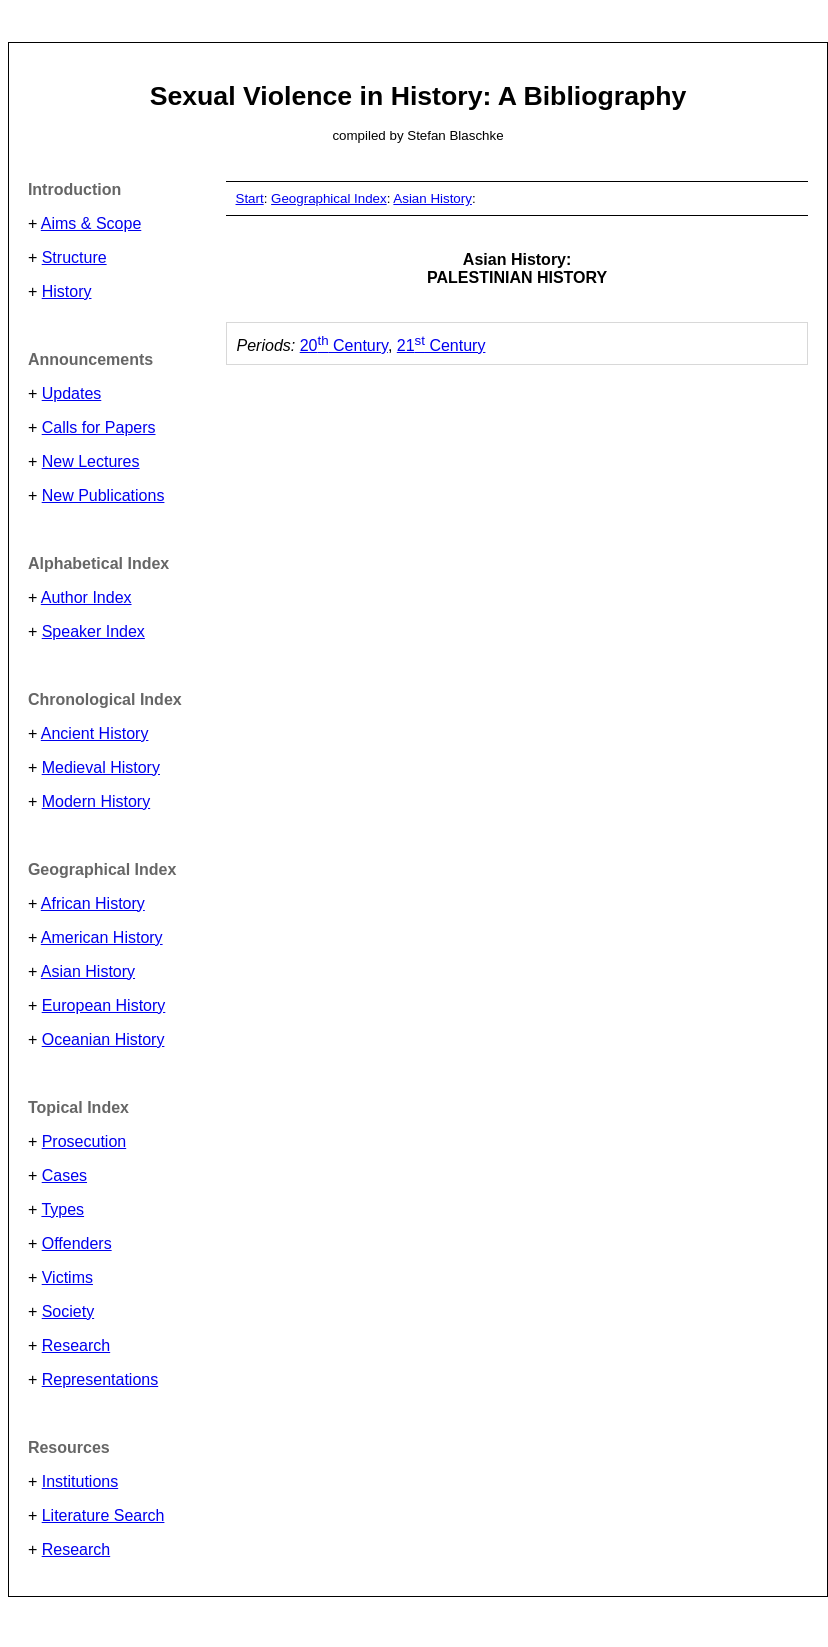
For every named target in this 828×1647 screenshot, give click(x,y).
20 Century (344, 345)
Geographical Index (329, 198)
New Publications (103, 495)
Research (76, 1345)
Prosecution (84, 1141)
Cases (64, 1175)
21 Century (441, 345)
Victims (67, 1277)
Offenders (77, 1243)
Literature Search (103, 1515)
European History (104, 1005)
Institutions (80, 1481)
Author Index (86, 597)
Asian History (88, 971)
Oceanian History (103, 1039)
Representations (100, 1379)
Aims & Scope (91, 223)
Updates (72, 393)
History (67, 291)
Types (62, 1209)
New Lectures (91, 461)
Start (250, 198)
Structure (74, 257)
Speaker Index (93, 631)
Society (68, 1311)
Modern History (96, 801)
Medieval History (101, 767)
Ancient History (95, 733)
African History (93, 903)
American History (102, 937)
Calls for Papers (99, 427)
